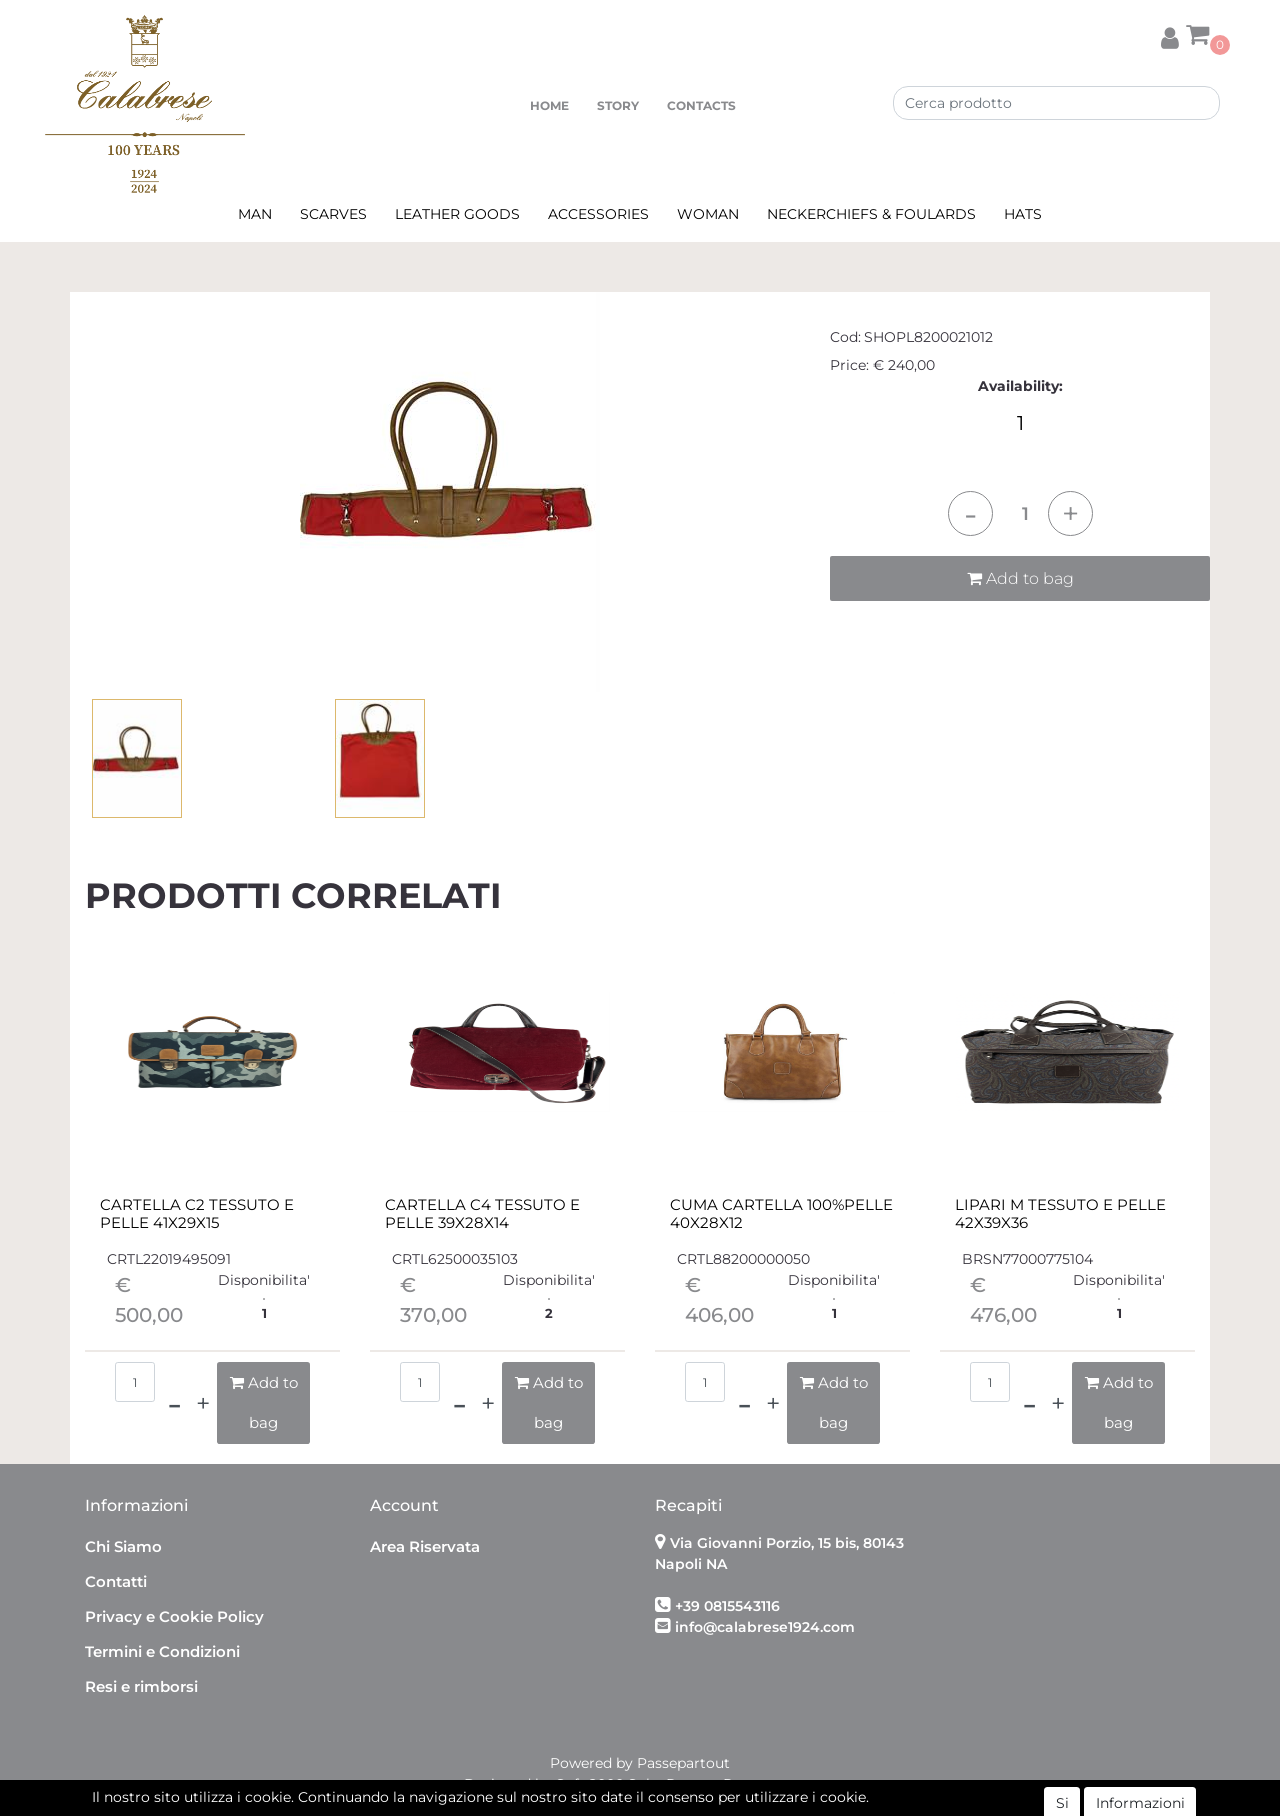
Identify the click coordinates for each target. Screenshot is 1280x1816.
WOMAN (708, 214)
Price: (849, 365)
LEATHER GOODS (457, 214)
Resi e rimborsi (141, 1686)
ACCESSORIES (598, 214)
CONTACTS (701, 105)
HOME (549, 105)
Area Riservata (425, 1546)
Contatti (116, 1581)
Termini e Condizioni (162, 1651)
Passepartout (683, 1763)
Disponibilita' (264, 1280)
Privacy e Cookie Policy (174, 1616)
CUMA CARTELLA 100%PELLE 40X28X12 (781, 1214)
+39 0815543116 (727, 1606)
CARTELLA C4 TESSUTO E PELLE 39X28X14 (482, 1214)
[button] (1170, 35)
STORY (618, 105)
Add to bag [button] (1020, 578)
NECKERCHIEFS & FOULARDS (871, 214)
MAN (255, 214)
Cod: (845, 337)
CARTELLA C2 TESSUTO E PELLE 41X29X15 (197, 1214)
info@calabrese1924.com (765, 1627)
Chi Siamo (123, 1546)
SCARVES (333, 214)
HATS (1023, 214)
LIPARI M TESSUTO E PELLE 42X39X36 (1060, 1214)
